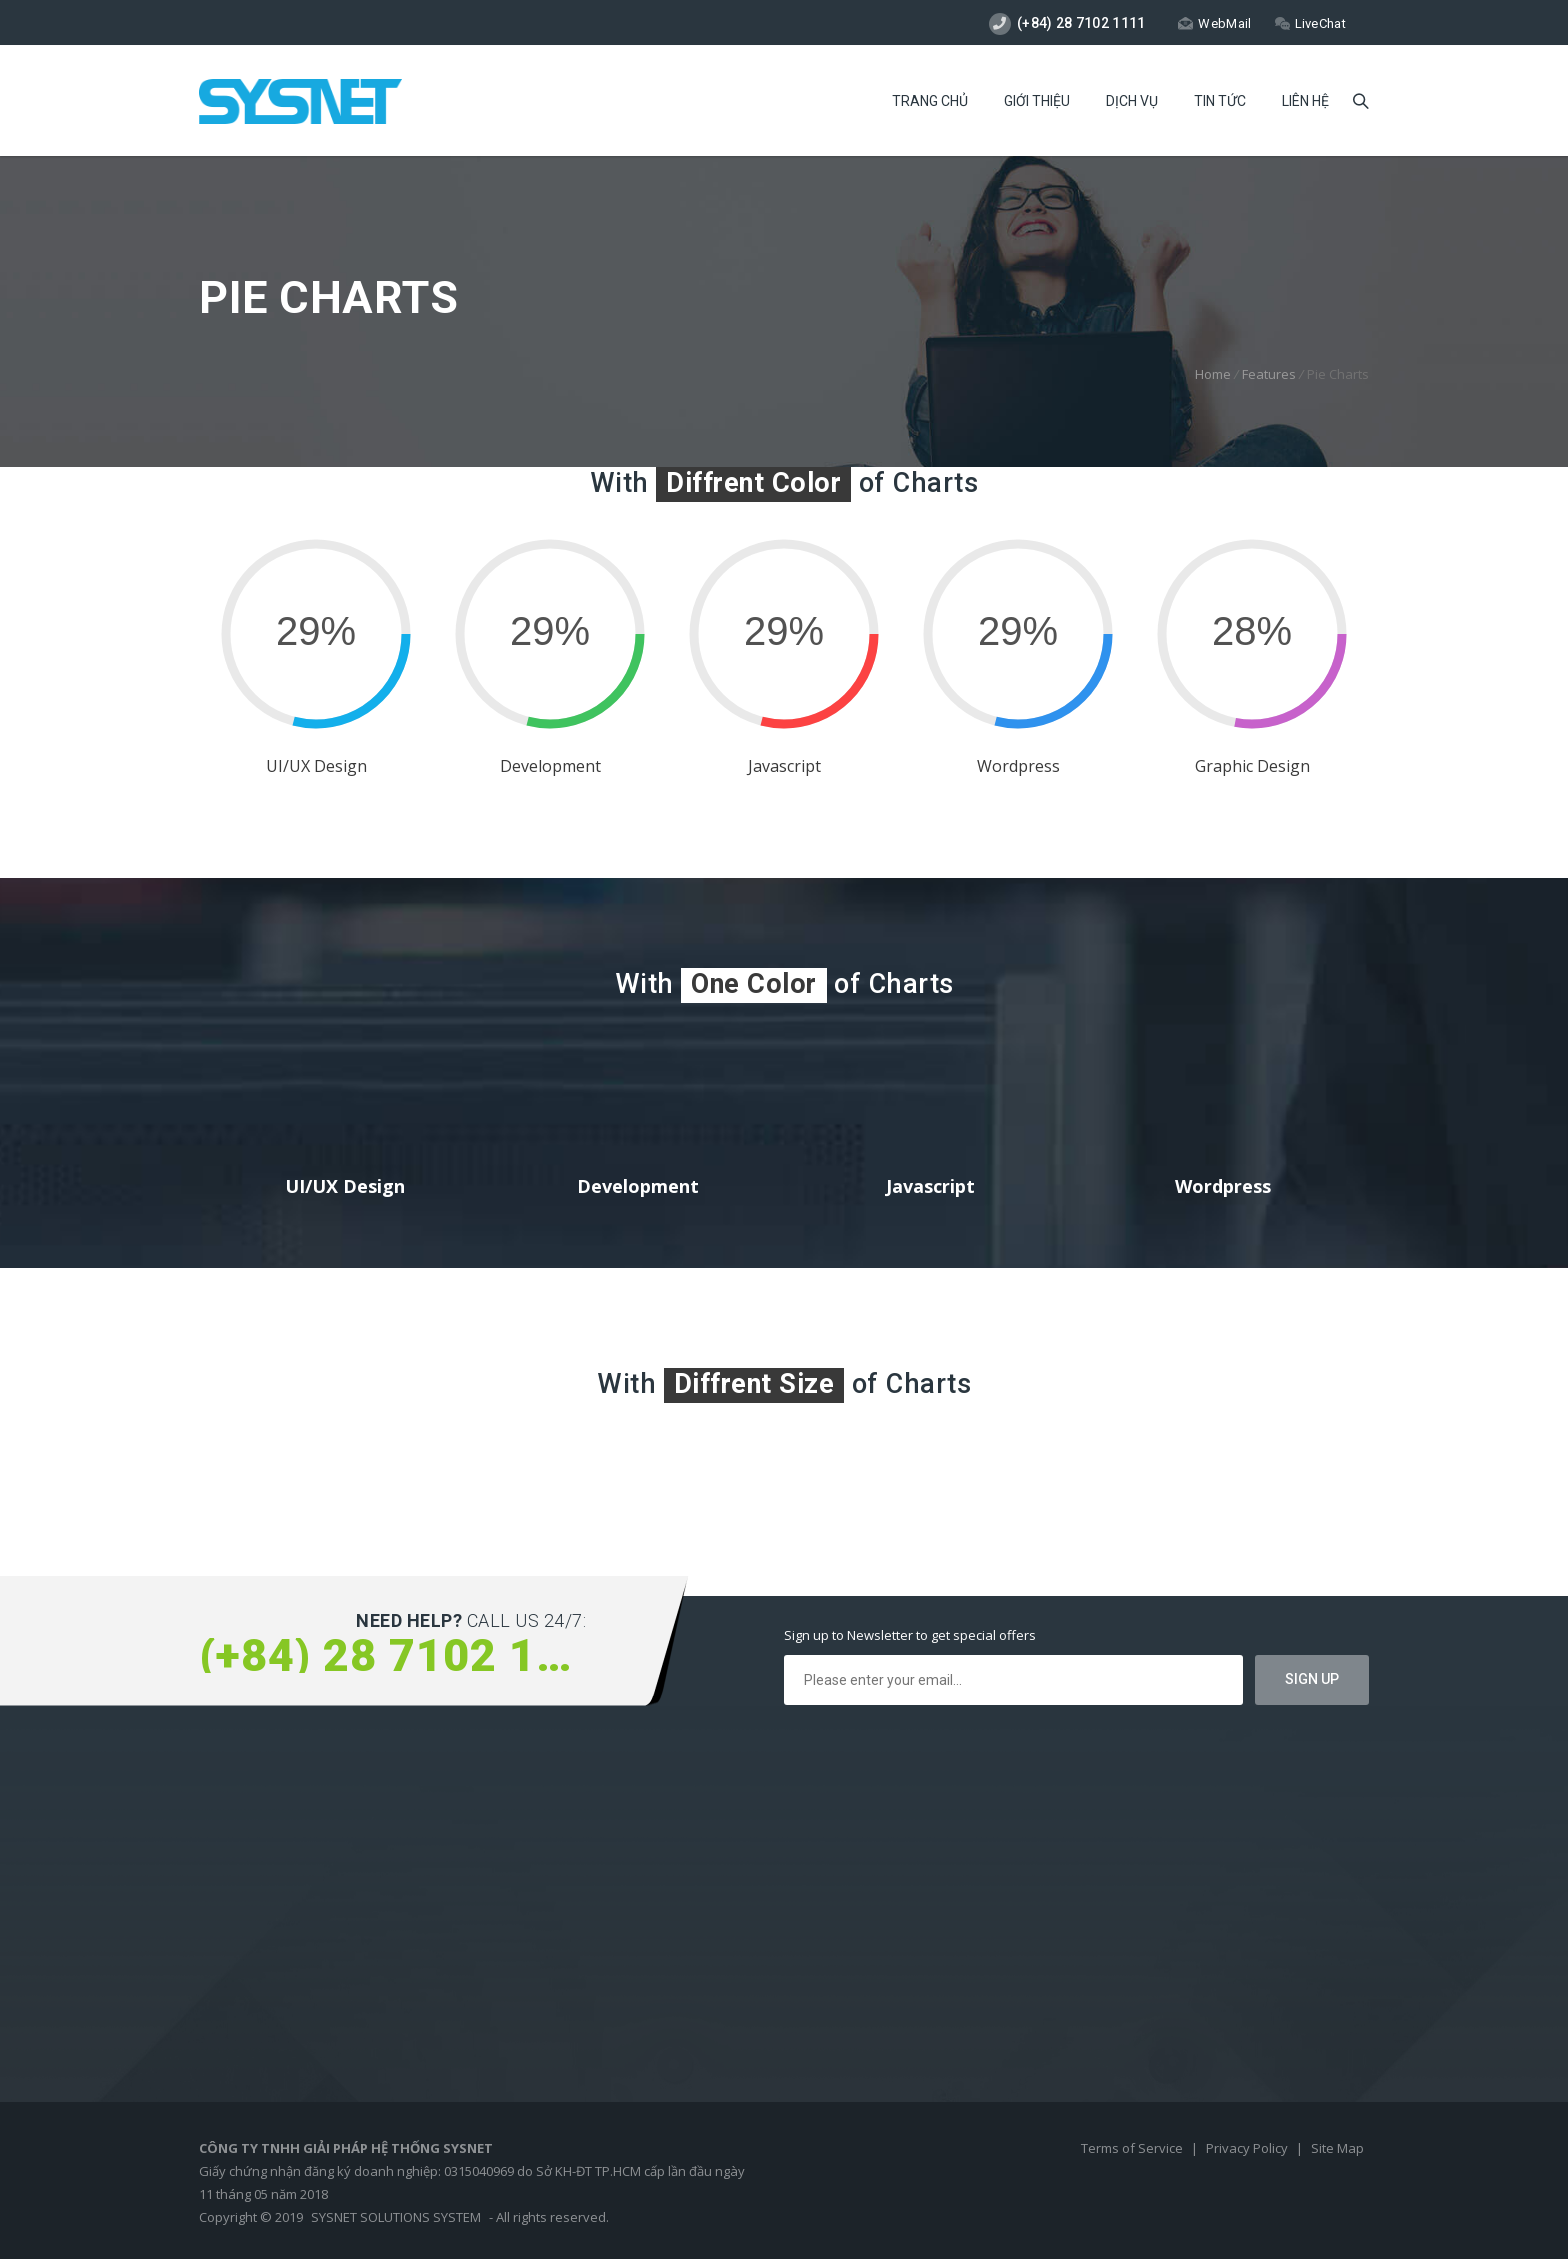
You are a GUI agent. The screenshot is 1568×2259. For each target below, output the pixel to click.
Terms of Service (1133, 2148)
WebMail (1214, 23)
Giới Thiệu (1037, 101)
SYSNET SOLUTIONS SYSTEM (396, 2217)
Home (1213, 374)
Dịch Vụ (1132, 101)
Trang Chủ (930, 101)
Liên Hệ (1305, 101)
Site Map (1337, 2148)
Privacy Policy (1248, 2148)
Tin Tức (1220, 101)
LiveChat (1310, 23)
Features (1269, 374)
